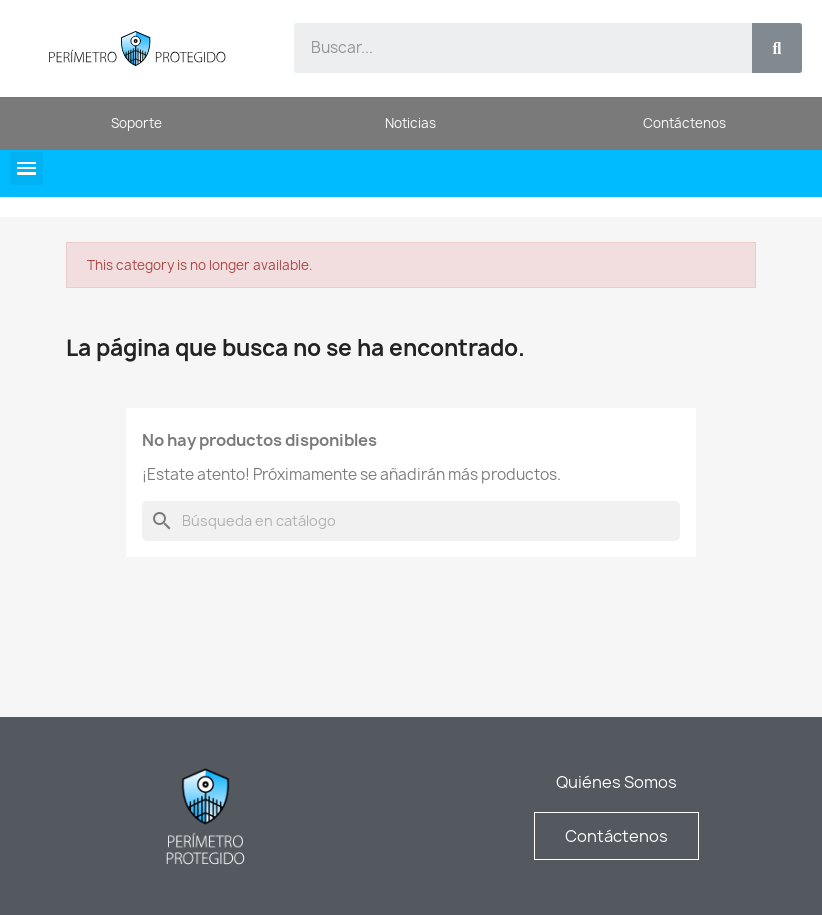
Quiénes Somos (616, 782)
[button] (26, 168)
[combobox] (511, 48)
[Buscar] (411, 521)
